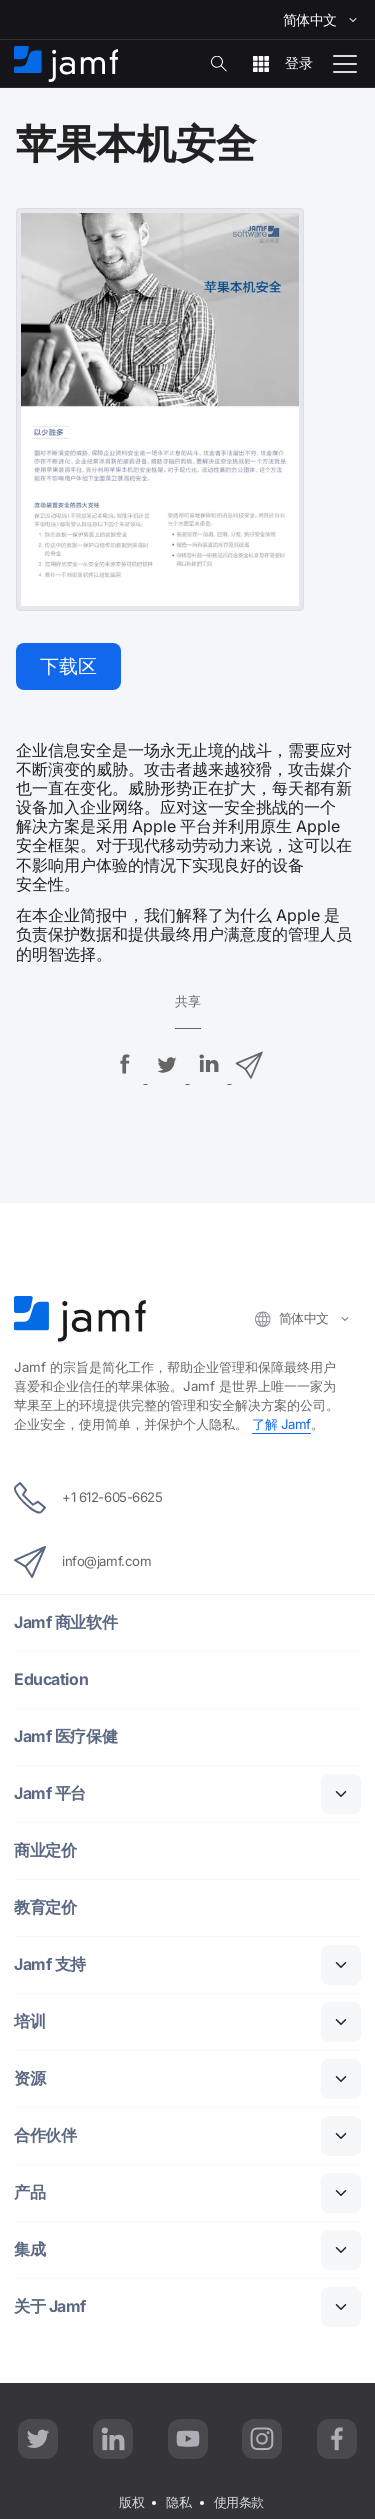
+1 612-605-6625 (88, 1498)
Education (51, 1680)
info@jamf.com (82, 1562)
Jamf (281, 1424)
